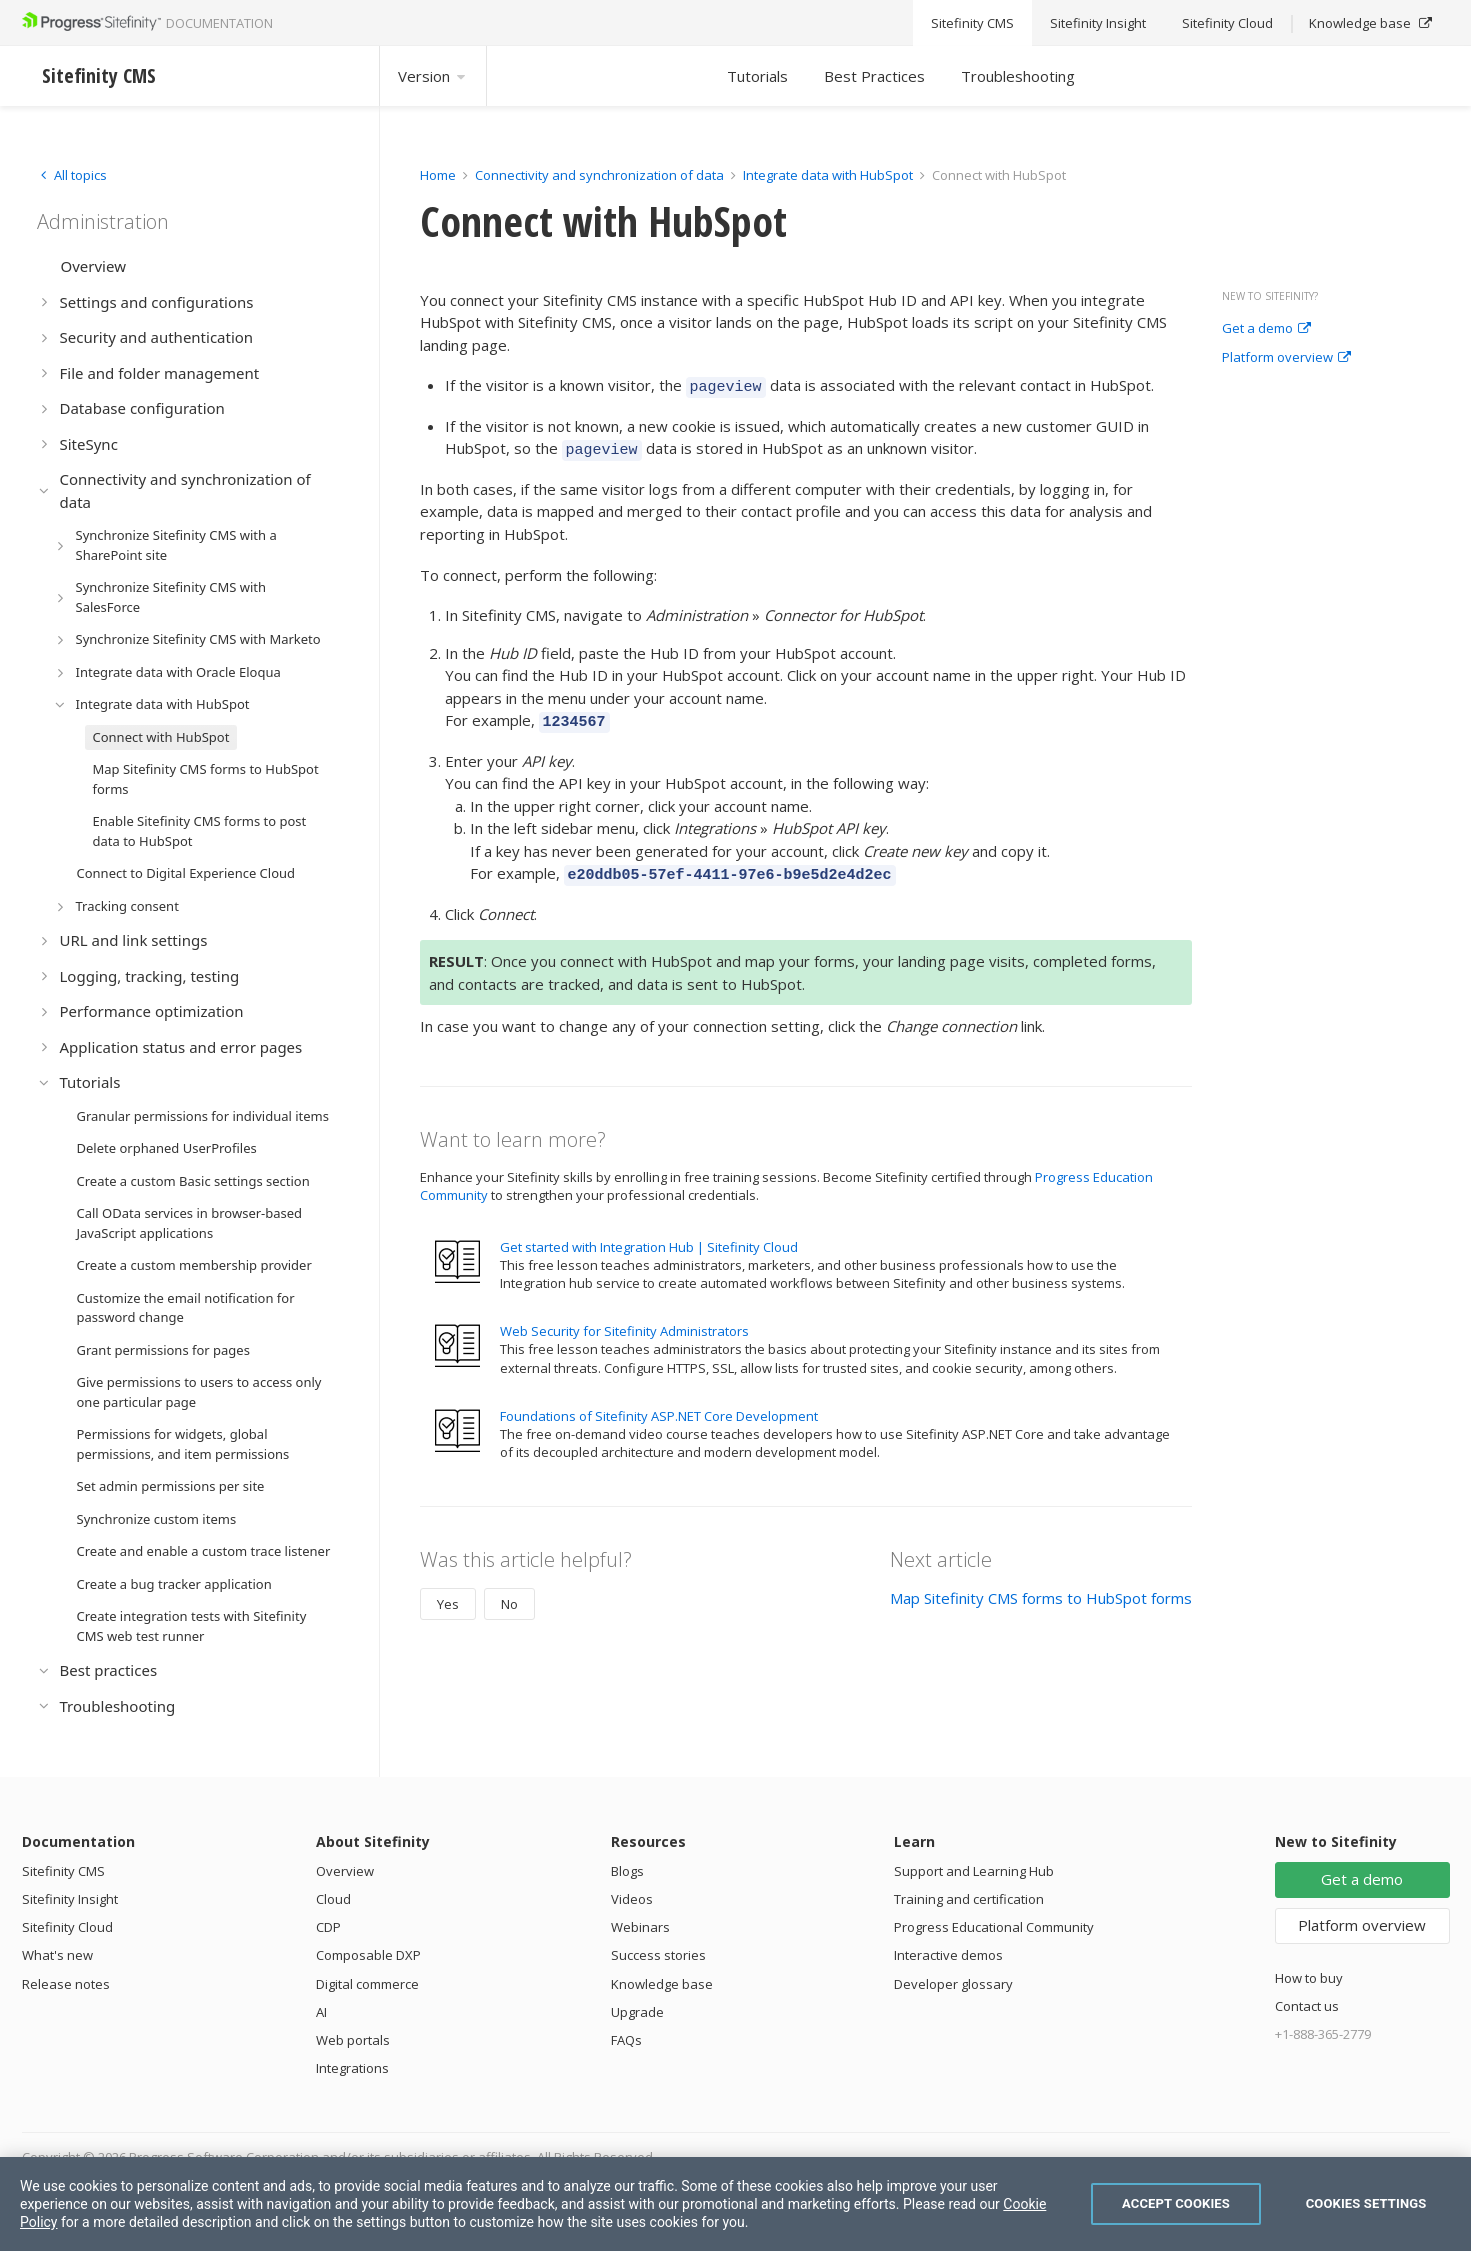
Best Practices (874, 76)
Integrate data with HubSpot (828, 175)
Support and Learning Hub (974, 1871)
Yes (448, 1592)
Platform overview (1286, 358)
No (509, 1592)
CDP (328, 1927)
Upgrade (637, 2012)
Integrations (352, 2068)
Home (438, 175)
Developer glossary (953, 1984)
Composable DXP (368, 1955)
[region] (735, 2204)
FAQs (626, 2040)
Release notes (66, 1984)
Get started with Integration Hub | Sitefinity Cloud (649, 1235)
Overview (345, 1871)
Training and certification (969, 1899)
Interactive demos (948, 1955)
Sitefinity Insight (70, 1899)
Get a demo (1266, 329)
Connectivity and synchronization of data (599, 175)
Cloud (333, 1899)
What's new (57, 1955)
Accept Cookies (1176, 2203)
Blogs (627, 1871)
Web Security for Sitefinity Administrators (624, 1319)
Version (433, 76)
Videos (632, 1899)
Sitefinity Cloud (67, 1927)
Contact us (1307, 2006)
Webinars (640, 1927)
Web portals (353, 2040)
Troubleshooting (1018, 76)
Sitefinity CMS (63, 1871)
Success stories (658, 1955)
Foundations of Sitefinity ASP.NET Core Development (659, 1404)
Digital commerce (367, 1984)
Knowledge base (662, 1984)
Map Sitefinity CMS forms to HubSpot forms (1041, 1586)
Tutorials (757, 76)
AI (321, 2012)
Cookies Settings (1366, 2203)
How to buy (1309, 1978)
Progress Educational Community (994, 1927)
